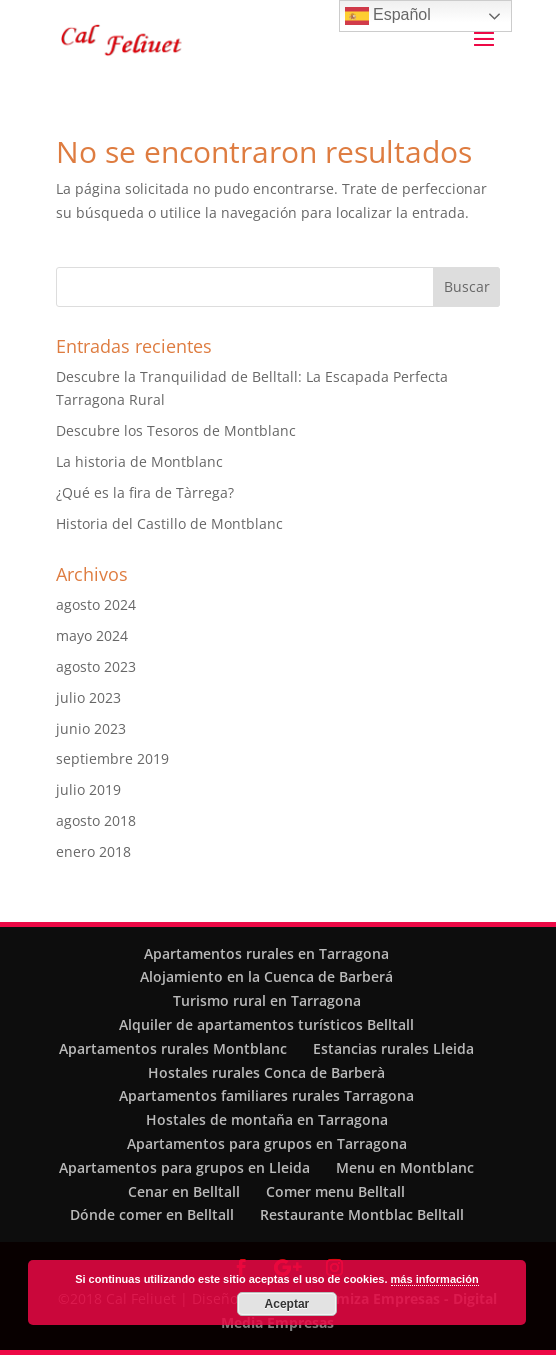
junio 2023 (91, 728)
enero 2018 (93, 851)
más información (435, 1279)
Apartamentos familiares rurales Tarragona (266, 1095)
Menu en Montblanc (405, 1167)
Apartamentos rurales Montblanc (173, 1048)
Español (388, 16)
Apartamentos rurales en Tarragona (266, 953)
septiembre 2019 (112, 758)
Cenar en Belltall (184, 1191)
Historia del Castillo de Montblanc (169, 523)
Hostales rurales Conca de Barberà (266, 1072)
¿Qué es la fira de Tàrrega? (145, 492)
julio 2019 (88, 789)
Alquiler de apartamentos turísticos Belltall (266, 1024)
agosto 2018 (96, 820)
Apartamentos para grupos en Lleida (184, 1167)
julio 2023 (88, 697)
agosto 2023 (96, 666)
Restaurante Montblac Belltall (362, 1214)
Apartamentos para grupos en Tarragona (267, 1143)
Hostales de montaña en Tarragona (267, 1119)
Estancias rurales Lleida (393, 1048)
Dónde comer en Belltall (152, 1214)
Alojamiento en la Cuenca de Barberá (266, 976)
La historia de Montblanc (139, 461)
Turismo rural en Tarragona (267, 1000)
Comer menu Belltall (335, 1191)
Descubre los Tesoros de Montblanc (176, 430)
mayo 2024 (92, 635)
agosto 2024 (96, 604)
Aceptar (287, 1304)
